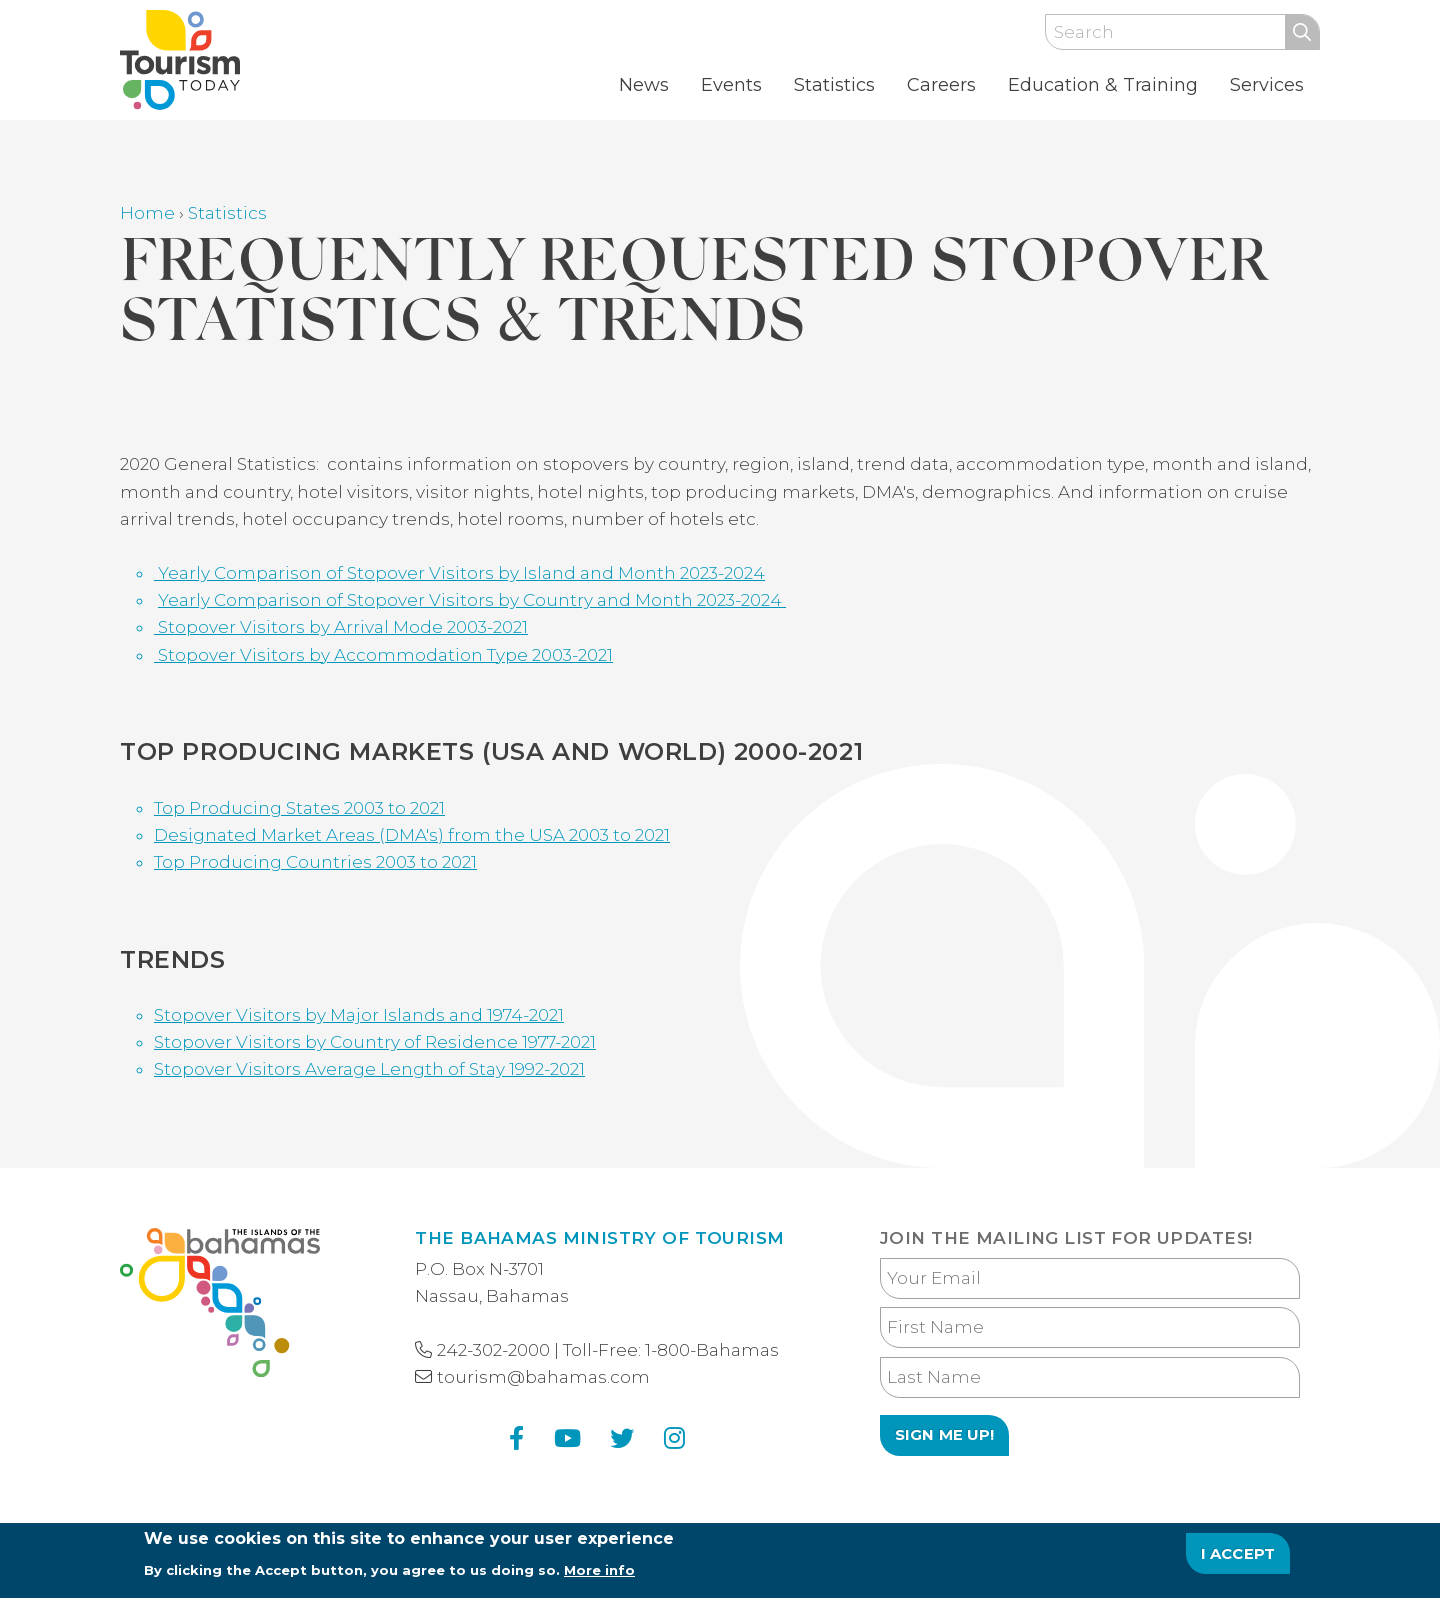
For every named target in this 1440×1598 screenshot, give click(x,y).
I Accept (1238, 1561)
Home (147, 213)
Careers (941, 85)
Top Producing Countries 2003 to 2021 (315, 862)
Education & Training (1103, 85)
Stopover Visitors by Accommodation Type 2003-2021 (383, 655)
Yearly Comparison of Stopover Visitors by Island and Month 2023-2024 (459, 573)
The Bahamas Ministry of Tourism (599, 1238)
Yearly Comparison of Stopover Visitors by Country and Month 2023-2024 (472, 600)
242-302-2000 (493, 1350)
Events (731, 85)
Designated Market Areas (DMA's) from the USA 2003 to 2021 (412, 835)
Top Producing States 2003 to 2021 (299, 808)
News (644, 85)
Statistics (834, 85)
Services (1267, 85)
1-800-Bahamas (712, 1350)
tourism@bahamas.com (543, 1377)
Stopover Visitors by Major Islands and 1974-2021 (359, 1015)
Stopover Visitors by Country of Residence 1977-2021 (375, 1042)
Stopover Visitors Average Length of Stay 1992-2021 (369, 1069)
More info (599, 1577)
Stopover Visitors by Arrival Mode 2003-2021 (341, 627)
